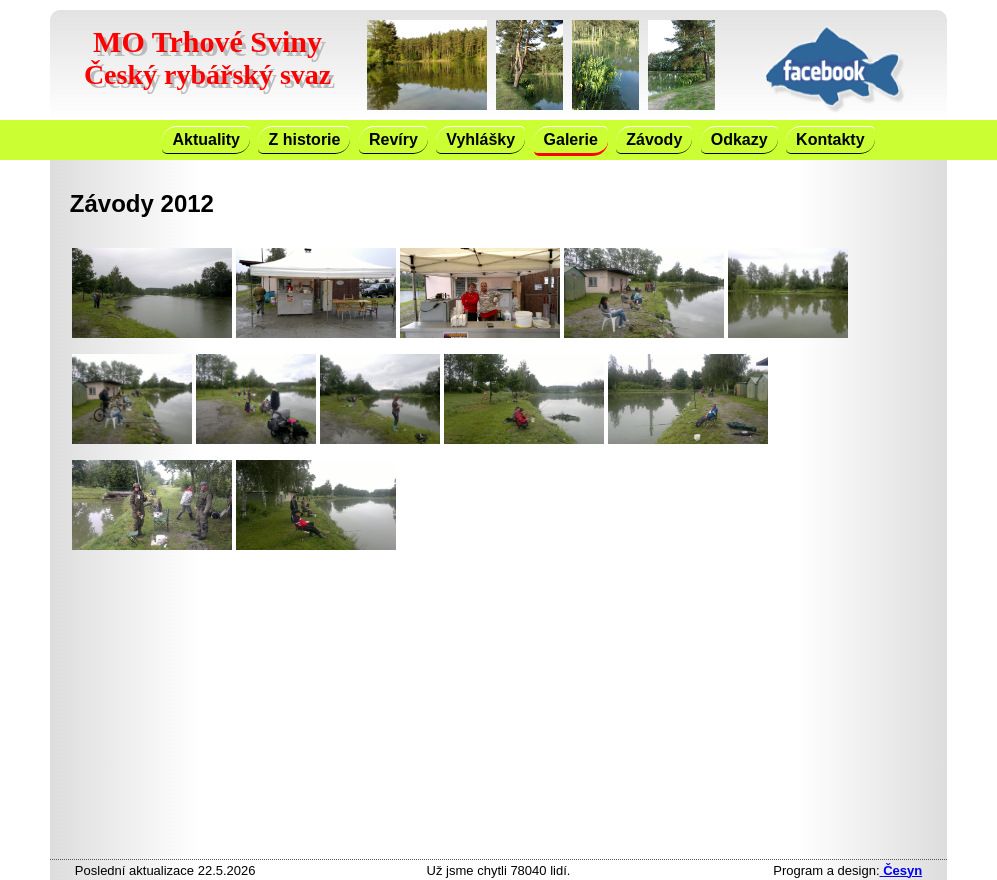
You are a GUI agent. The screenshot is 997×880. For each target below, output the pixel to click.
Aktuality (206, 139)
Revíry (393, 139)
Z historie (304, 139)
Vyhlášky (480, 139)
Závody (654, 139)
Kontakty (830, 139)
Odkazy (739, 139)
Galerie (571, 139)
